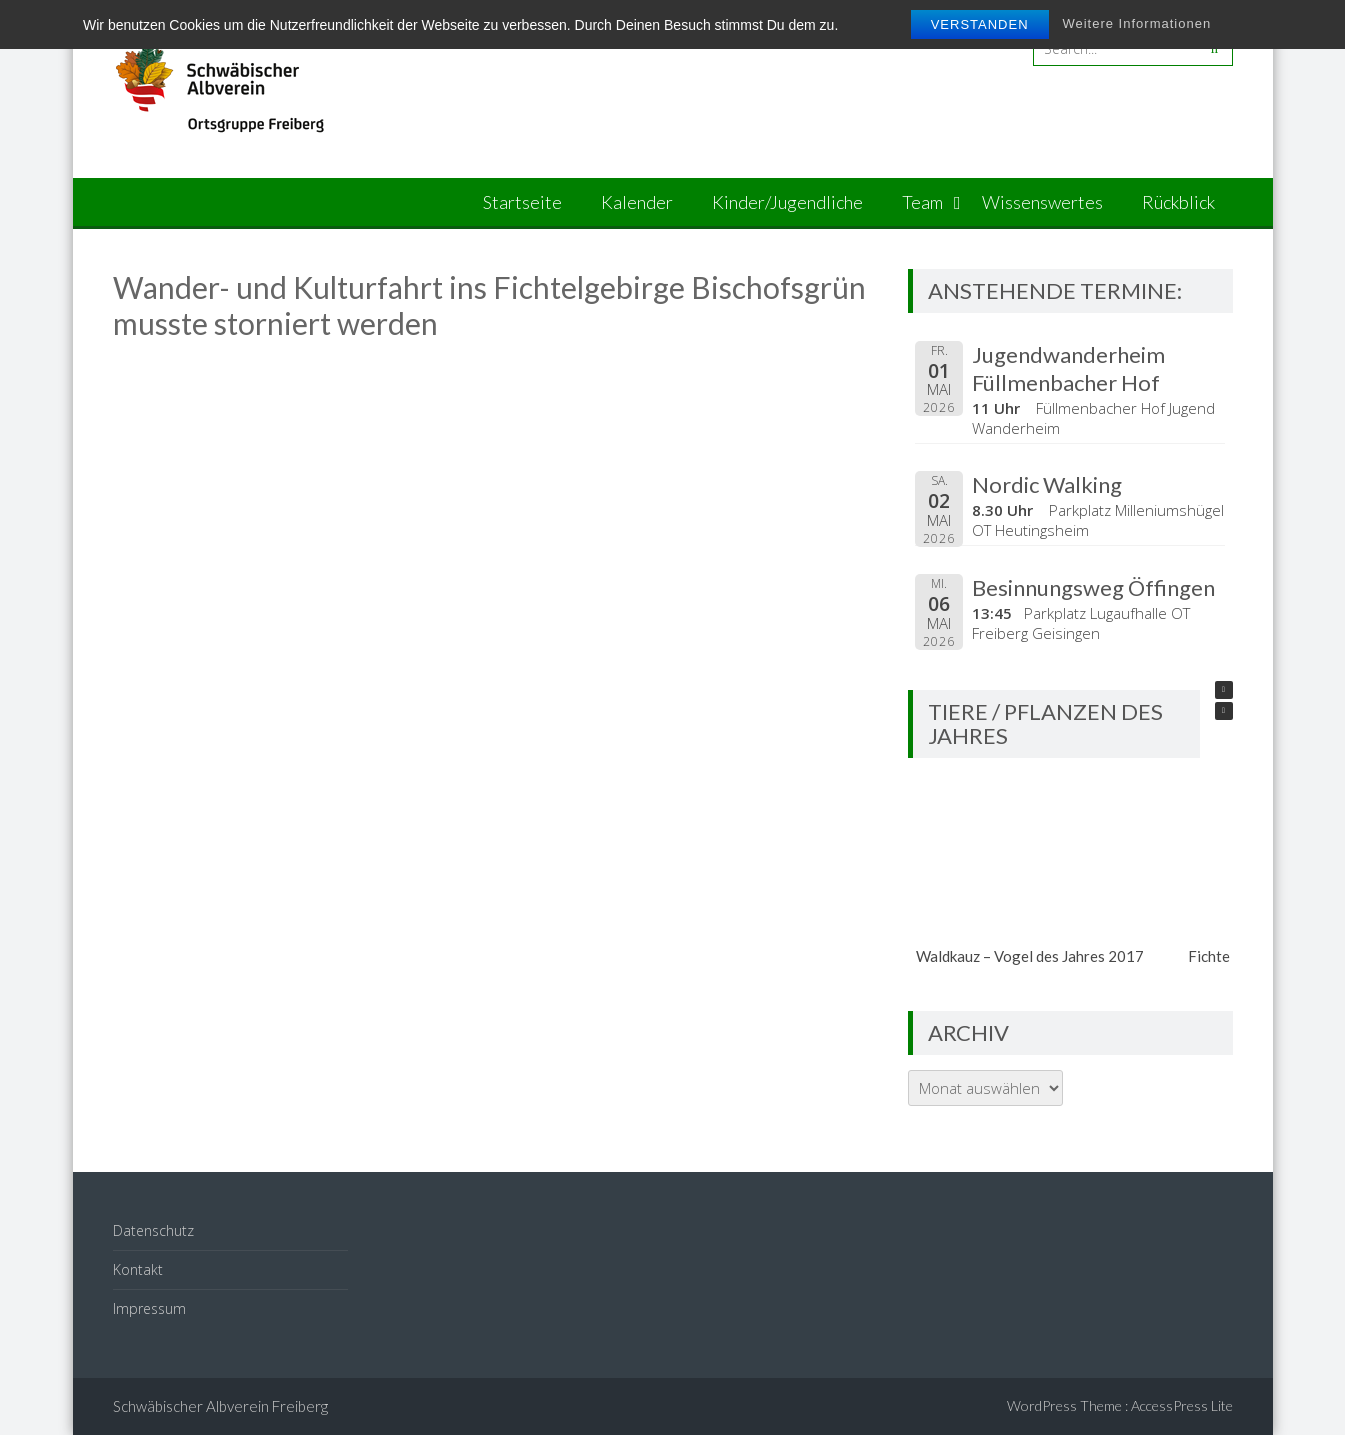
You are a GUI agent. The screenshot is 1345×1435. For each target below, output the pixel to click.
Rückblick (1178, 202)
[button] (1224, 690)
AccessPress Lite (1182, 1405)
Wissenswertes (1042, 202)
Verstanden (980, 24)
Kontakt (138, 1269)
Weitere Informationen (1136, 23)
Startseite (522, 202)
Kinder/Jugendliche (787, 202)
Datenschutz (153, 1230)
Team (922, 202)
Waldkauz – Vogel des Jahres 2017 (1030, 956)
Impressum (149, 1308)
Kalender (637, 202)
